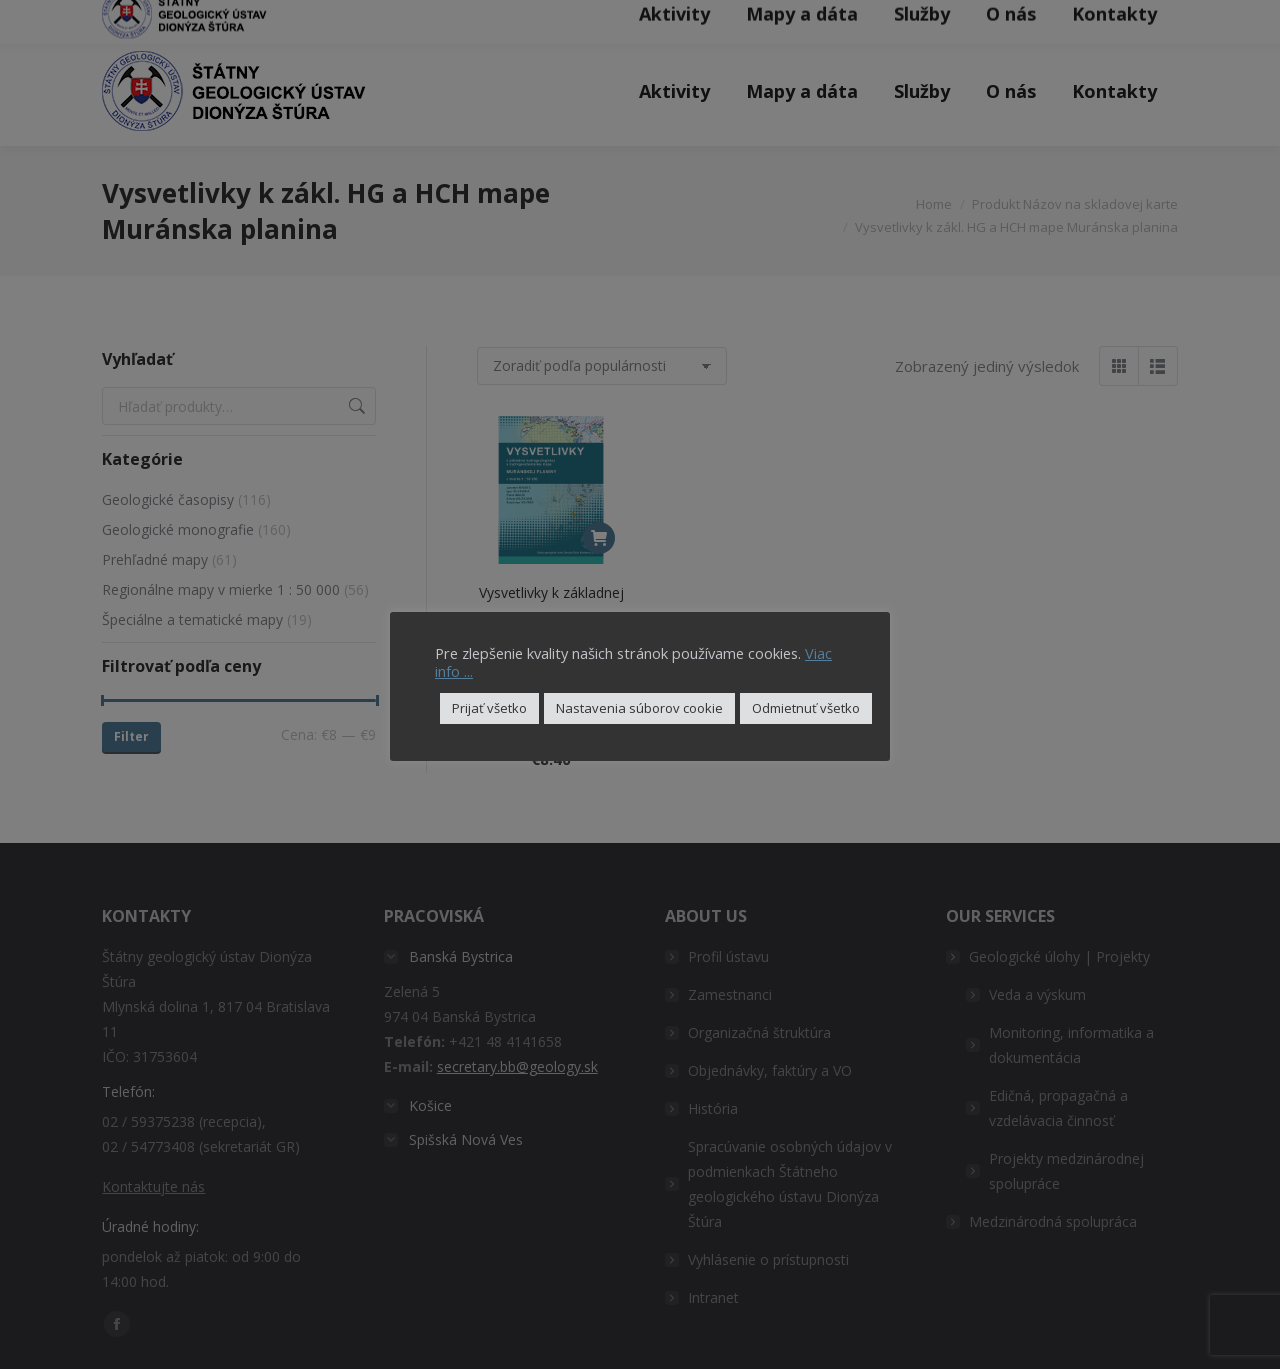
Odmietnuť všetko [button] (806, 708)
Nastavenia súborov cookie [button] (639, 708)
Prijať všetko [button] (489, 708)
